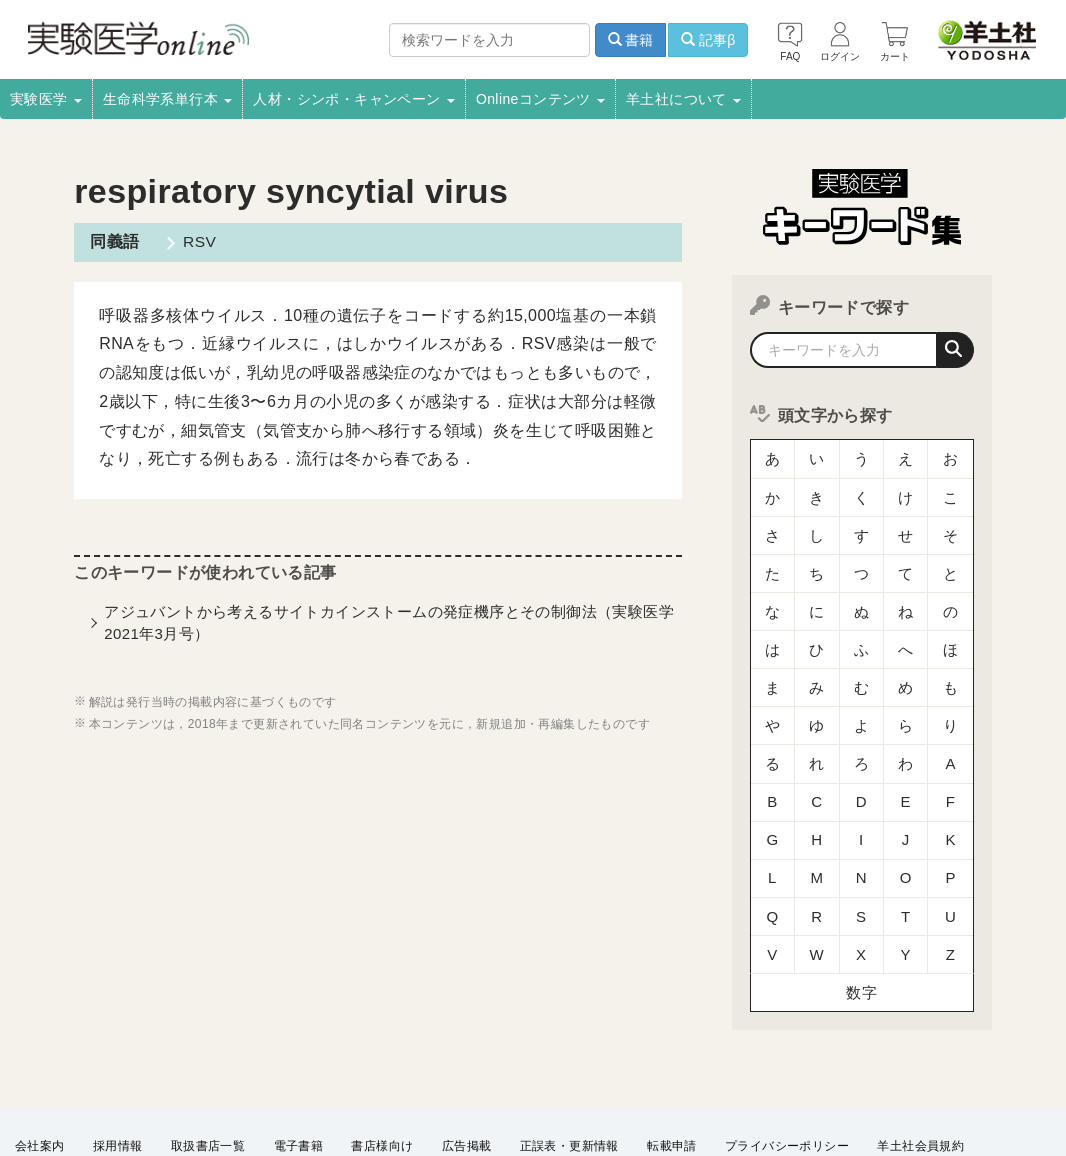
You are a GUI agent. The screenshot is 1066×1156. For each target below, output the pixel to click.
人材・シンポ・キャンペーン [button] (354, 99)
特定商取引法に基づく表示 (292, 1082)
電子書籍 (299, 1055)
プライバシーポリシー (787, 1055)
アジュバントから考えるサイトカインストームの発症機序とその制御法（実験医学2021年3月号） (389, 622)
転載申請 (672, 1055)
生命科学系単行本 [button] (168, 99)
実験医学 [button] (46, 99)
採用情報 (118, 1055)
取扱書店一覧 (208, 1055)
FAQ (407, 1082)
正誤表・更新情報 (569, 1055)
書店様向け (382, 1055)
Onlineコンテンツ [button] (540, 99)
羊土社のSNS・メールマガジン (102, 1082)
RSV (196, 241)
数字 (861, 904)
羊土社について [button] (683, 99)
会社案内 (40, 1055)
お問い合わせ (486, 1082)
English (572, 1082)
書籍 (631, 40)
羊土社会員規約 (920, 1055)
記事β (708, 40)
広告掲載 (467, 1055)
